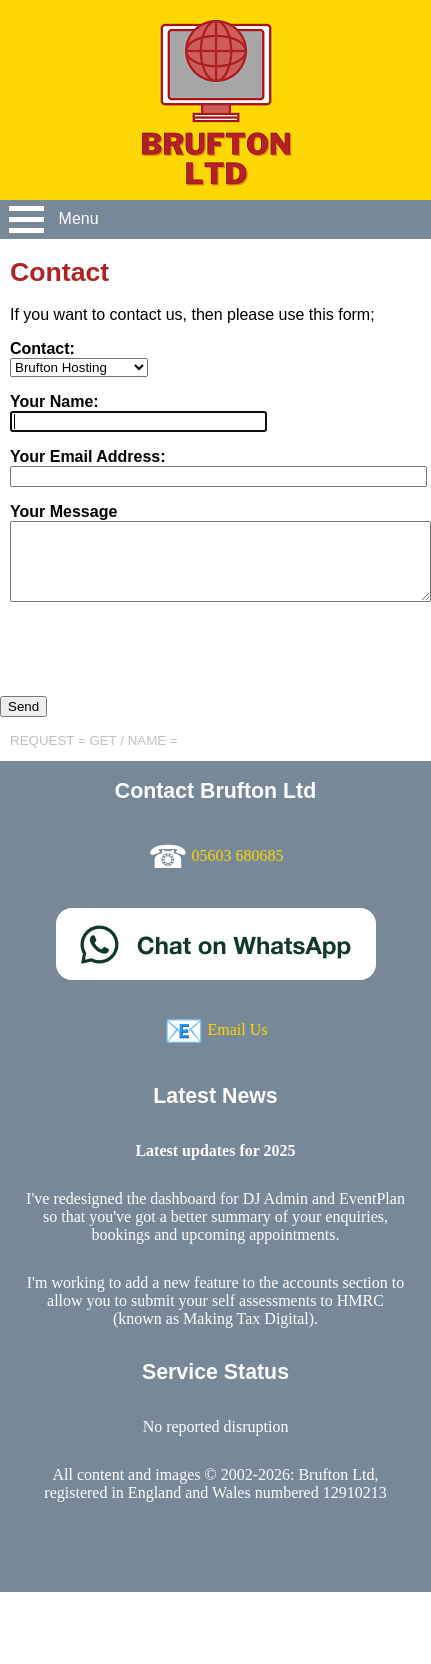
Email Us (238, 1029)
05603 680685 (238, 855)
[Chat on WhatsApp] (216, 974)
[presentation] (152, 657)
